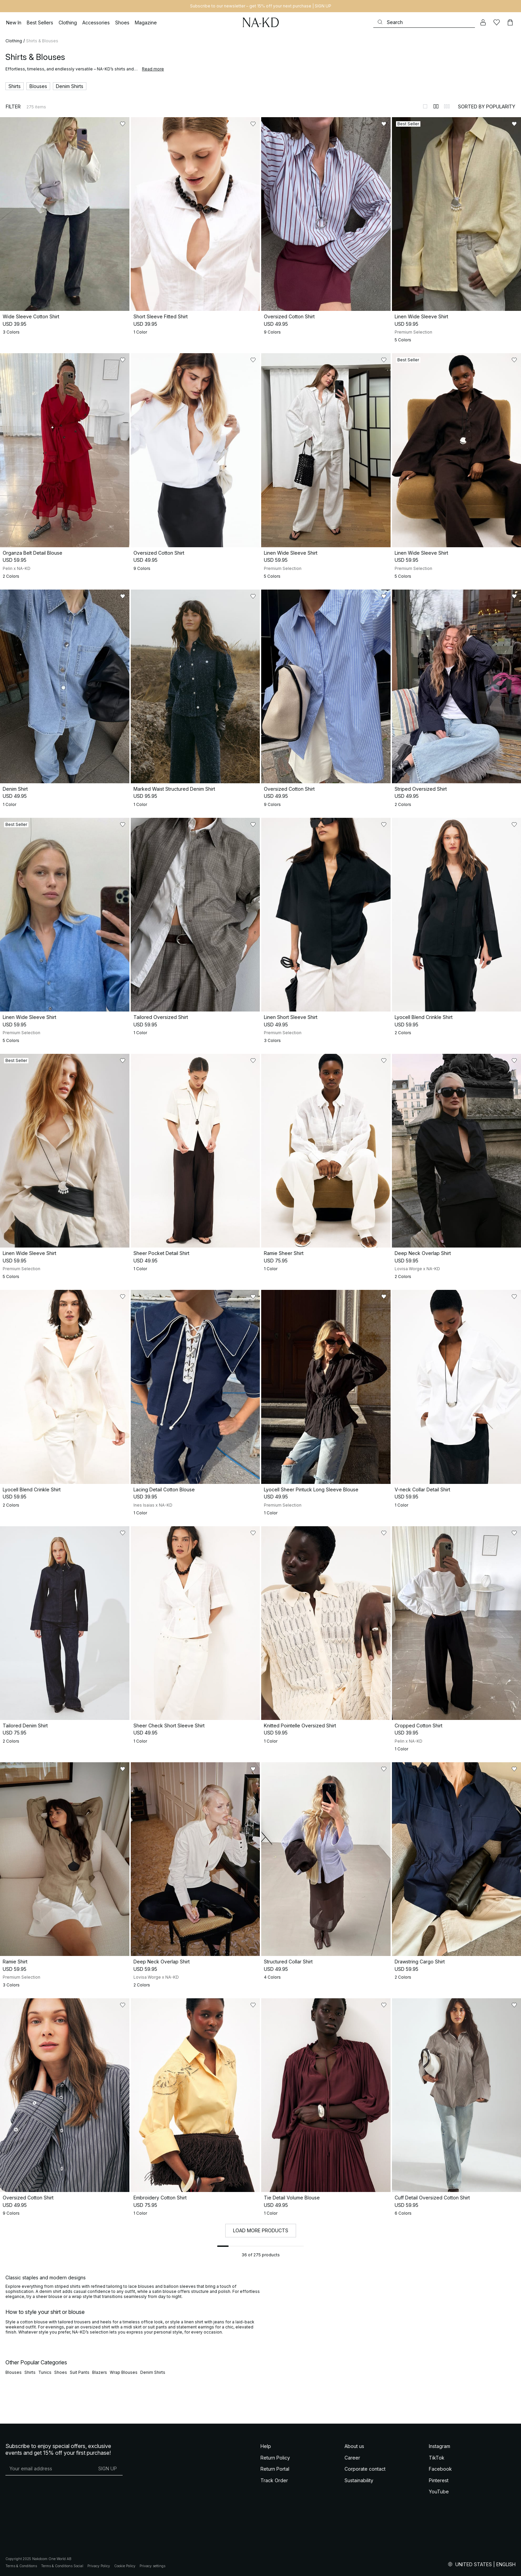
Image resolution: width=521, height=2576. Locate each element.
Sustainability (359, 2480)
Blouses (13, 2372)
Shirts (30, 2372)
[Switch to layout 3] (446, 106)
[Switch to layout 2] (436, 106)
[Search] (424, 22)
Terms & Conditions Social (62, 2566)
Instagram (439, 2446)
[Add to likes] (122, 124)
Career (352, 2458)
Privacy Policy (98, 2566)
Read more (153, 68)
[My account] (483, 22)
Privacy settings (152, 2566)
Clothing (13, 40)
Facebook (440, 2469)
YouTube (439, 2491)
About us (354, 2446)
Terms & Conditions (21, 2566)
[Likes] (496, 22)
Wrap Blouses (124, 2372)
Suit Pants (79, 2372)
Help (265, 2446)
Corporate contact (365, 2469)
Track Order (274, 2480)
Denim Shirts (152, 2372)
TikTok (436, 2458)
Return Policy (275, 2458)
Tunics (44, 2372)
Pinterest (439, 2480)
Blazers (99, 2372)
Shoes (60, 2372)
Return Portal (274, 2469)
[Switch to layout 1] (425, 106)
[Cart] (510, 22)
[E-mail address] (48, 2468)
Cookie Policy (125, 2566)
